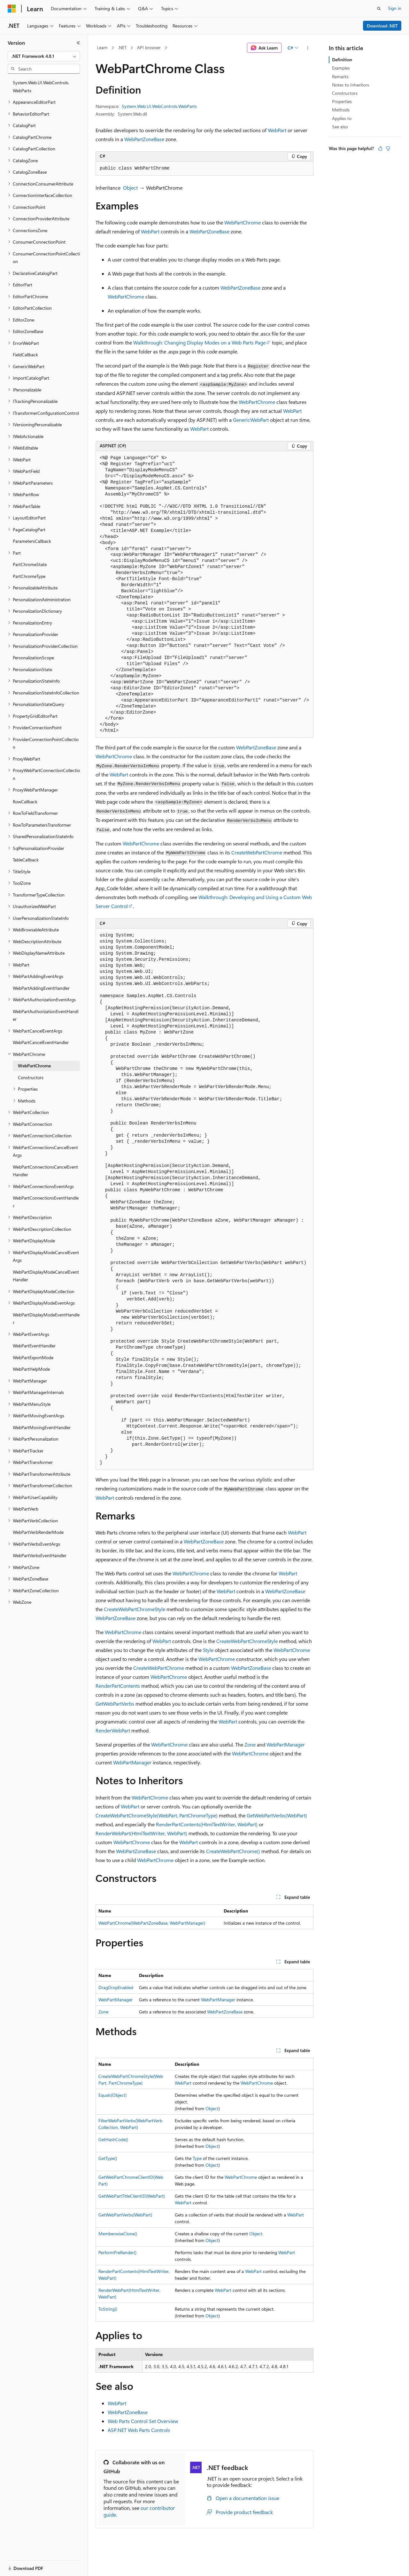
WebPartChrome (242, 222)
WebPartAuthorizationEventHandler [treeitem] (45, 1015)
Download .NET (382, 26)
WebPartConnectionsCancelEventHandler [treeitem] (45, 1171)
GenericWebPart (251, 419)
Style (208, 1650)
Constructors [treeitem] (30, 1077)
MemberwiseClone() (117, 2234)
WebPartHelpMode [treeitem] (31, 1369)
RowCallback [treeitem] (25, 802)
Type (197, 2158)
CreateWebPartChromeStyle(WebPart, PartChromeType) (157, 1815)
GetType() (107, 2158)
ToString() (107, 2309)
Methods (341, 110)
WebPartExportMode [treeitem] (33, 1357)
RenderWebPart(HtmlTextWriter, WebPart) (141, 1833)
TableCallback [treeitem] (26, 860)
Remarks (340, 76)
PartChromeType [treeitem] (29, 576)
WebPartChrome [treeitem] (34, 1066)
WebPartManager (285, 1744)
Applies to (341, 118)
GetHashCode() (113, 2139)
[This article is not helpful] (388, 148)
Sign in (394, 8)
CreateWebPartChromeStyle (134, 1609)
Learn (102, 47)
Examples (341, 68)
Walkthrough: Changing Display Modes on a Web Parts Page (199, 342)
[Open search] (379, 8)
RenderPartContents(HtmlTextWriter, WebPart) (207, 1824)
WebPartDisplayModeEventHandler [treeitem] (46, 1319)
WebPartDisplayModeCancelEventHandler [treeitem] (46, 1276)
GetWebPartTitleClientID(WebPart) (131, 2196)
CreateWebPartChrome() (233, 1851)
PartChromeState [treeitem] (30, 564)
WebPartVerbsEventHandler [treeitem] (39, 1555)
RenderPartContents (118, 1685)
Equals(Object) (112, 2095)
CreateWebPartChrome (256, 852)
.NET (122, 47)
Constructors (345, 93)
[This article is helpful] (380, 148)
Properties (342, 101)
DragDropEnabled (115, 1987)
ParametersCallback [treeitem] (32, 541)
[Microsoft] (12, 8)
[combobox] (44, 56)
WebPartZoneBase (144, 139)
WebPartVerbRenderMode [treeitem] (38, 1532)
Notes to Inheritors (350, 85)
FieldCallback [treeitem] (25, 355)
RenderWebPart (113, 1730)
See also (340, 127)
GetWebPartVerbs (115, 1703)
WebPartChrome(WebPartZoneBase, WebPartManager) (151, 1923)
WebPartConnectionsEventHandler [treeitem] (46, 1202)
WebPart (277, 130)
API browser (149, 47)
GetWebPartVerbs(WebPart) (277, 1815)
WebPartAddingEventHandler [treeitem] (41, 988)
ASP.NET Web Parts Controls (139, 2430)
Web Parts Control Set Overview (143, 2421)
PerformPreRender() (117, 2252)
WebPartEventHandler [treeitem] (34, 1346)
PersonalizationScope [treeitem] (33, 658)
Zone (250, 1744)
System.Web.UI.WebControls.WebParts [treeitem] (41, 87)
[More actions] (307, 48)
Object (130, 187)
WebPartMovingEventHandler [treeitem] (42, 1427)
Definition (342, 60)
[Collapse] (78, 43)
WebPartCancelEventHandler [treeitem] (41, 1042)
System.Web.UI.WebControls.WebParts (159, 106)
